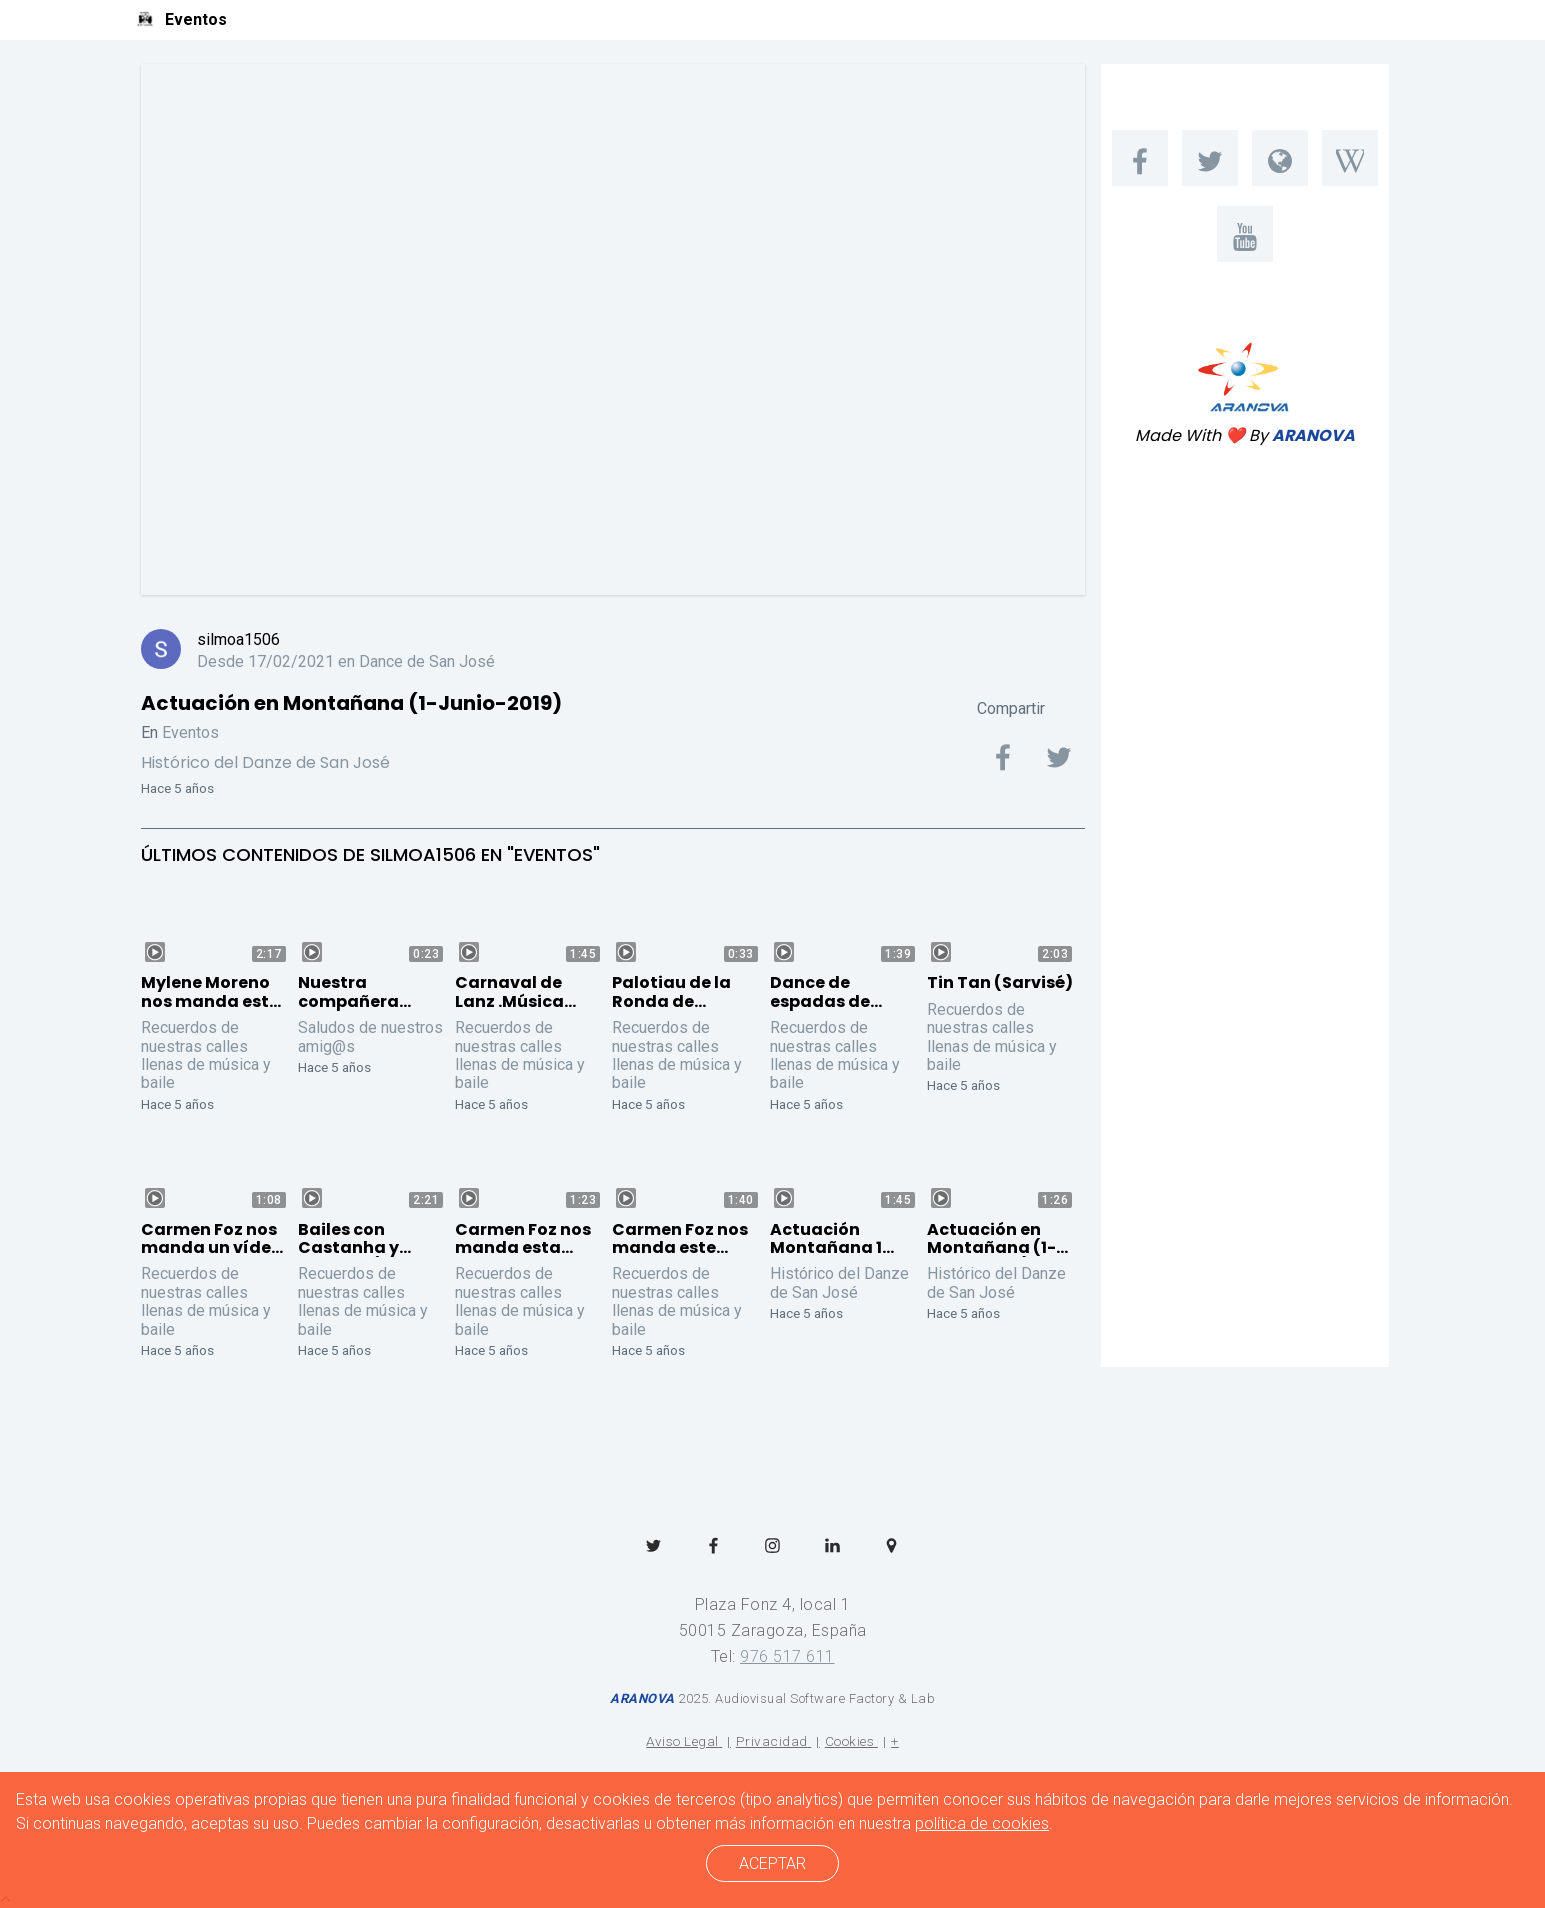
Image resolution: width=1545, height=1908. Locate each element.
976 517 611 (787, 1656)
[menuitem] (1140, 158)
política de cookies (982, 1823)
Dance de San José (427, 661)
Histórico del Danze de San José (265, 762)
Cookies (850, 1741)
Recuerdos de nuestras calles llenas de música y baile (206, 1055)
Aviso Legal (682, 1741)
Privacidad (772, 1741)
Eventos (190, 732)
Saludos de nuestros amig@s (370, 1036)
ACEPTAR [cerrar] (772, 1863)
